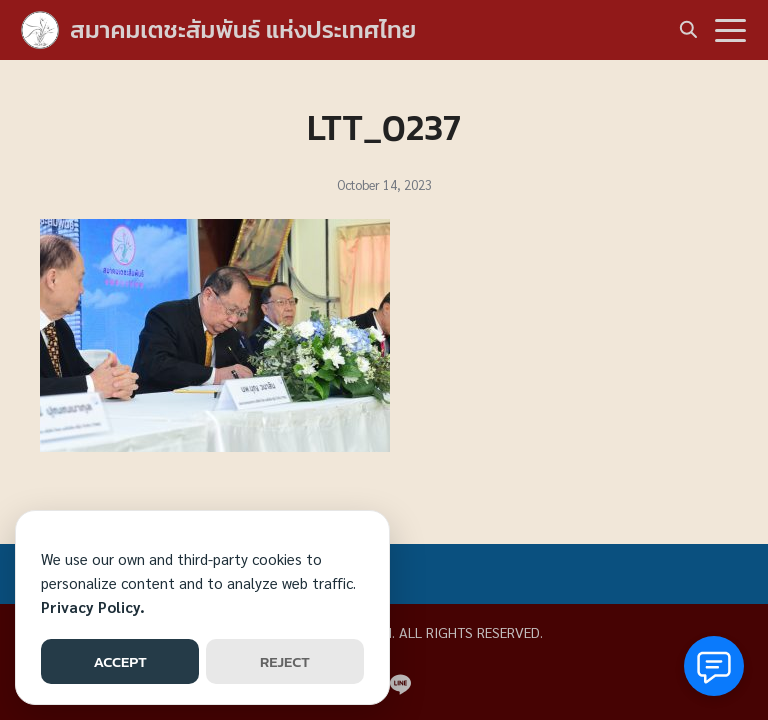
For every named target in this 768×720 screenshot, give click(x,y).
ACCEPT (119, 661)
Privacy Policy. (93, 606)
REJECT (285, 661)
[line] (400, 684)
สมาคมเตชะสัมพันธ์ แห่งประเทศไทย (243, 29)
